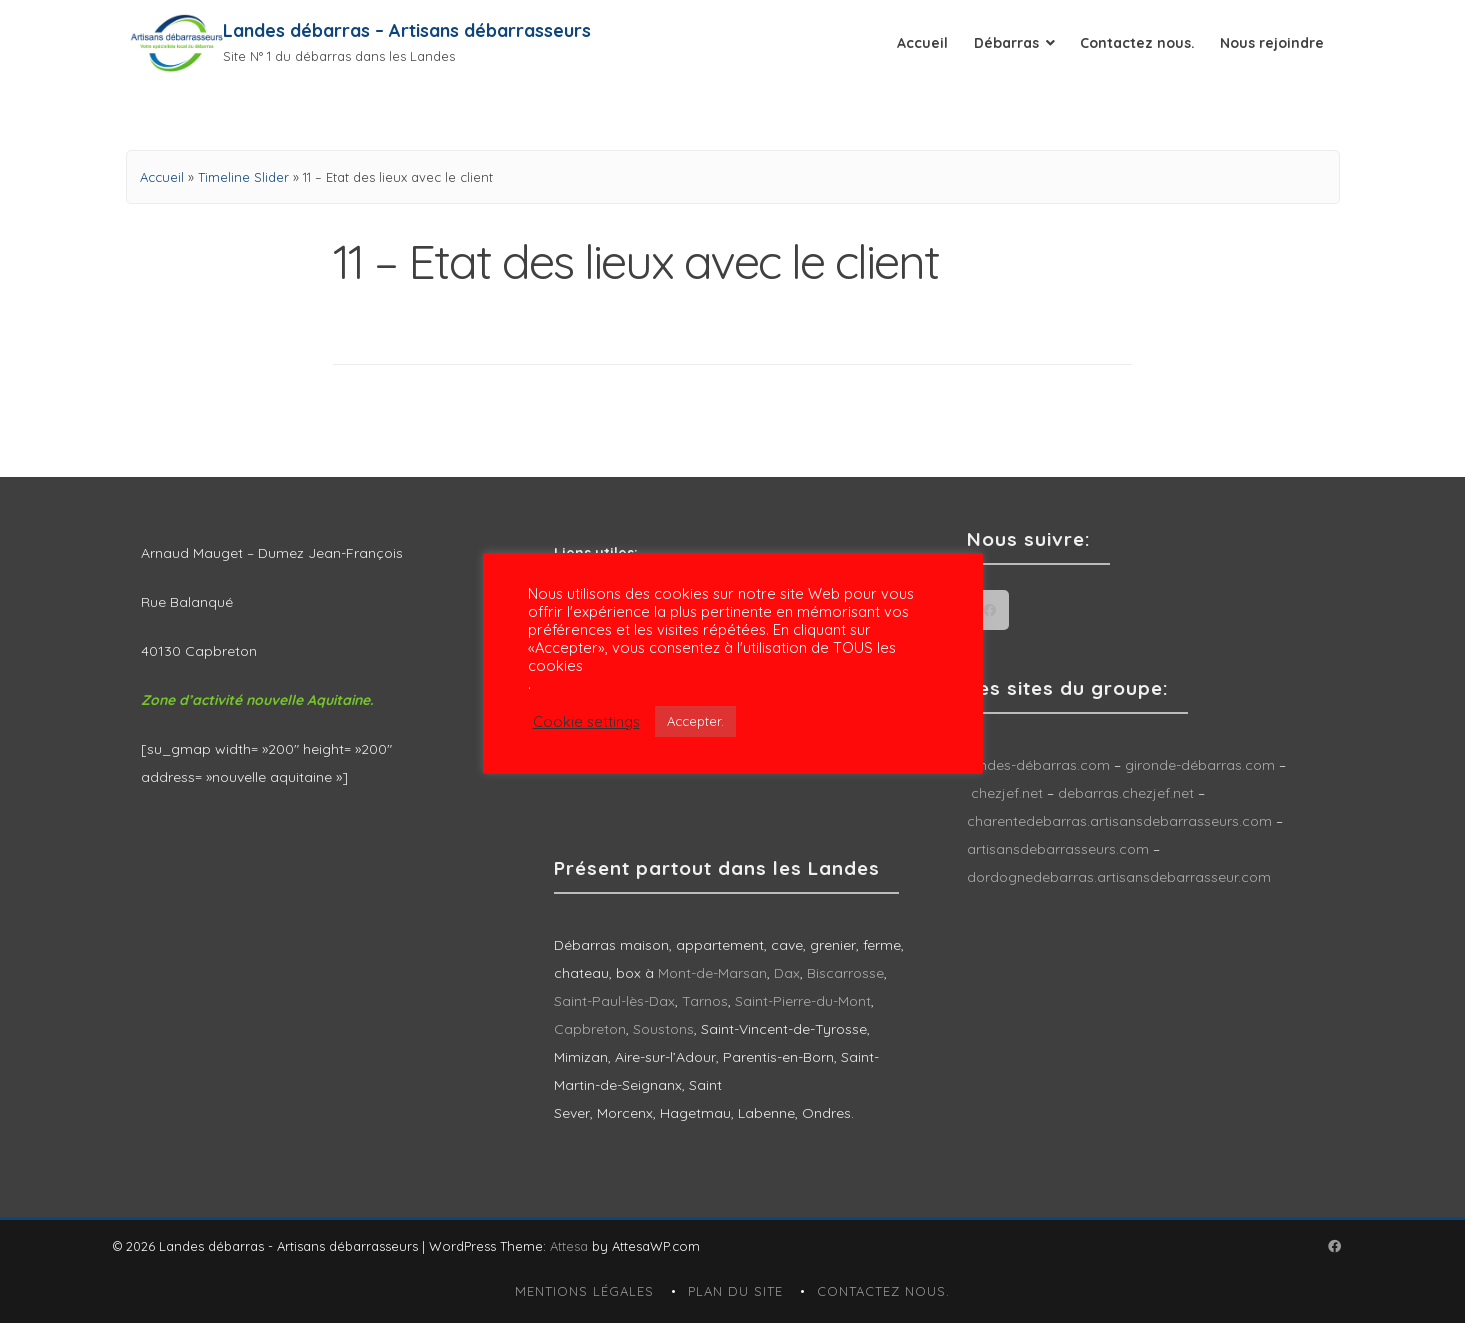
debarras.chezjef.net (1128, 793)
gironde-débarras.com (1200, 765)
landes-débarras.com (1038, 765)
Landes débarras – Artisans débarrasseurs (407, 30)
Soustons (663, 1029)
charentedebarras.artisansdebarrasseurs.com (1119, 821)
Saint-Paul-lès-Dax (614, 1001)
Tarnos (705, 1001)
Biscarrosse (845, 973)
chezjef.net (1007, 793)
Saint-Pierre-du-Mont (803, 1001)
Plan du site (735, 1291)
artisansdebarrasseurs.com (1058, 849)
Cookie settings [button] (586, 722)
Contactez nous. (1137, 43)
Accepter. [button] (695, 721)
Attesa (569, 1246)
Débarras (1006, 43)
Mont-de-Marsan (712, 973)
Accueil (922, 43)
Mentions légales (584, 1291)
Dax (787, 973)
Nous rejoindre (1272, 43)
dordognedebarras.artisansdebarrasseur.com (1119, 877)
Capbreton (590, 1029)
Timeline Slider (243, 177)
